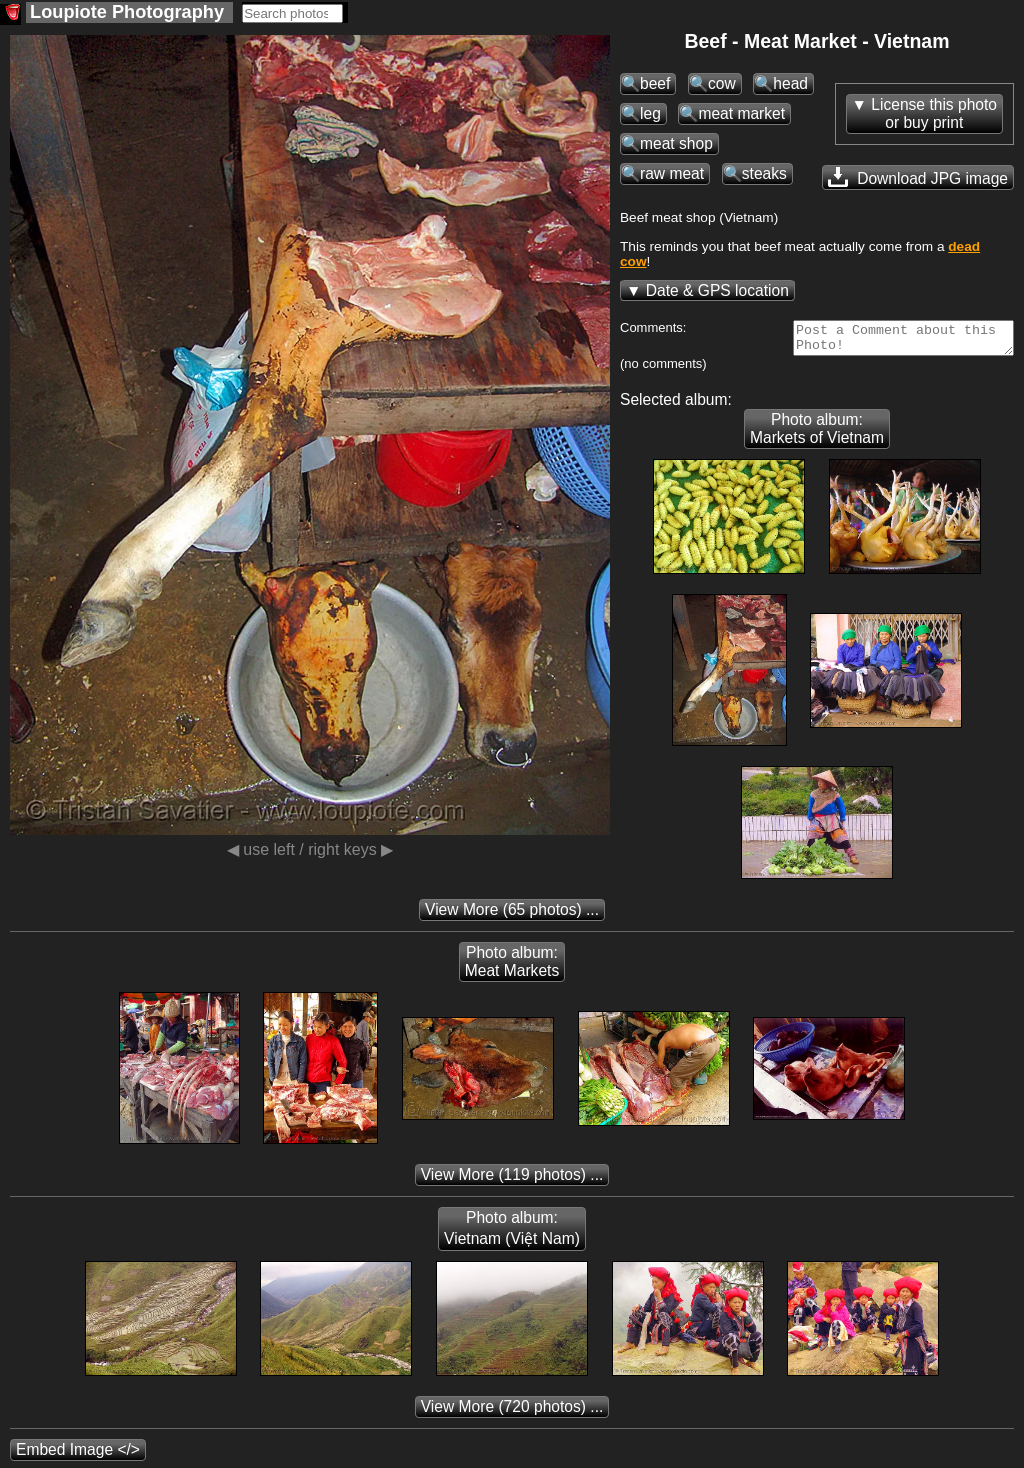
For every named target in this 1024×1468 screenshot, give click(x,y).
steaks (764, 173)
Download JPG (918, 177)
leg (650, 113)
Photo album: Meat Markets (512, 967)
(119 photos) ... (512, 1180)
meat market (741, 113)
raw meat (672, 173)
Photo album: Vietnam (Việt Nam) (512, 1234)
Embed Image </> (78, 1455)
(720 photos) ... (512, 1412)
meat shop (676, 143)
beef (655, 83)
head (790, 83)
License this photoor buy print (934, 113)
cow (722, 83)
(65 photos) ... (512, 915)
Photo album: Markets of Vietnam (817, 434)
